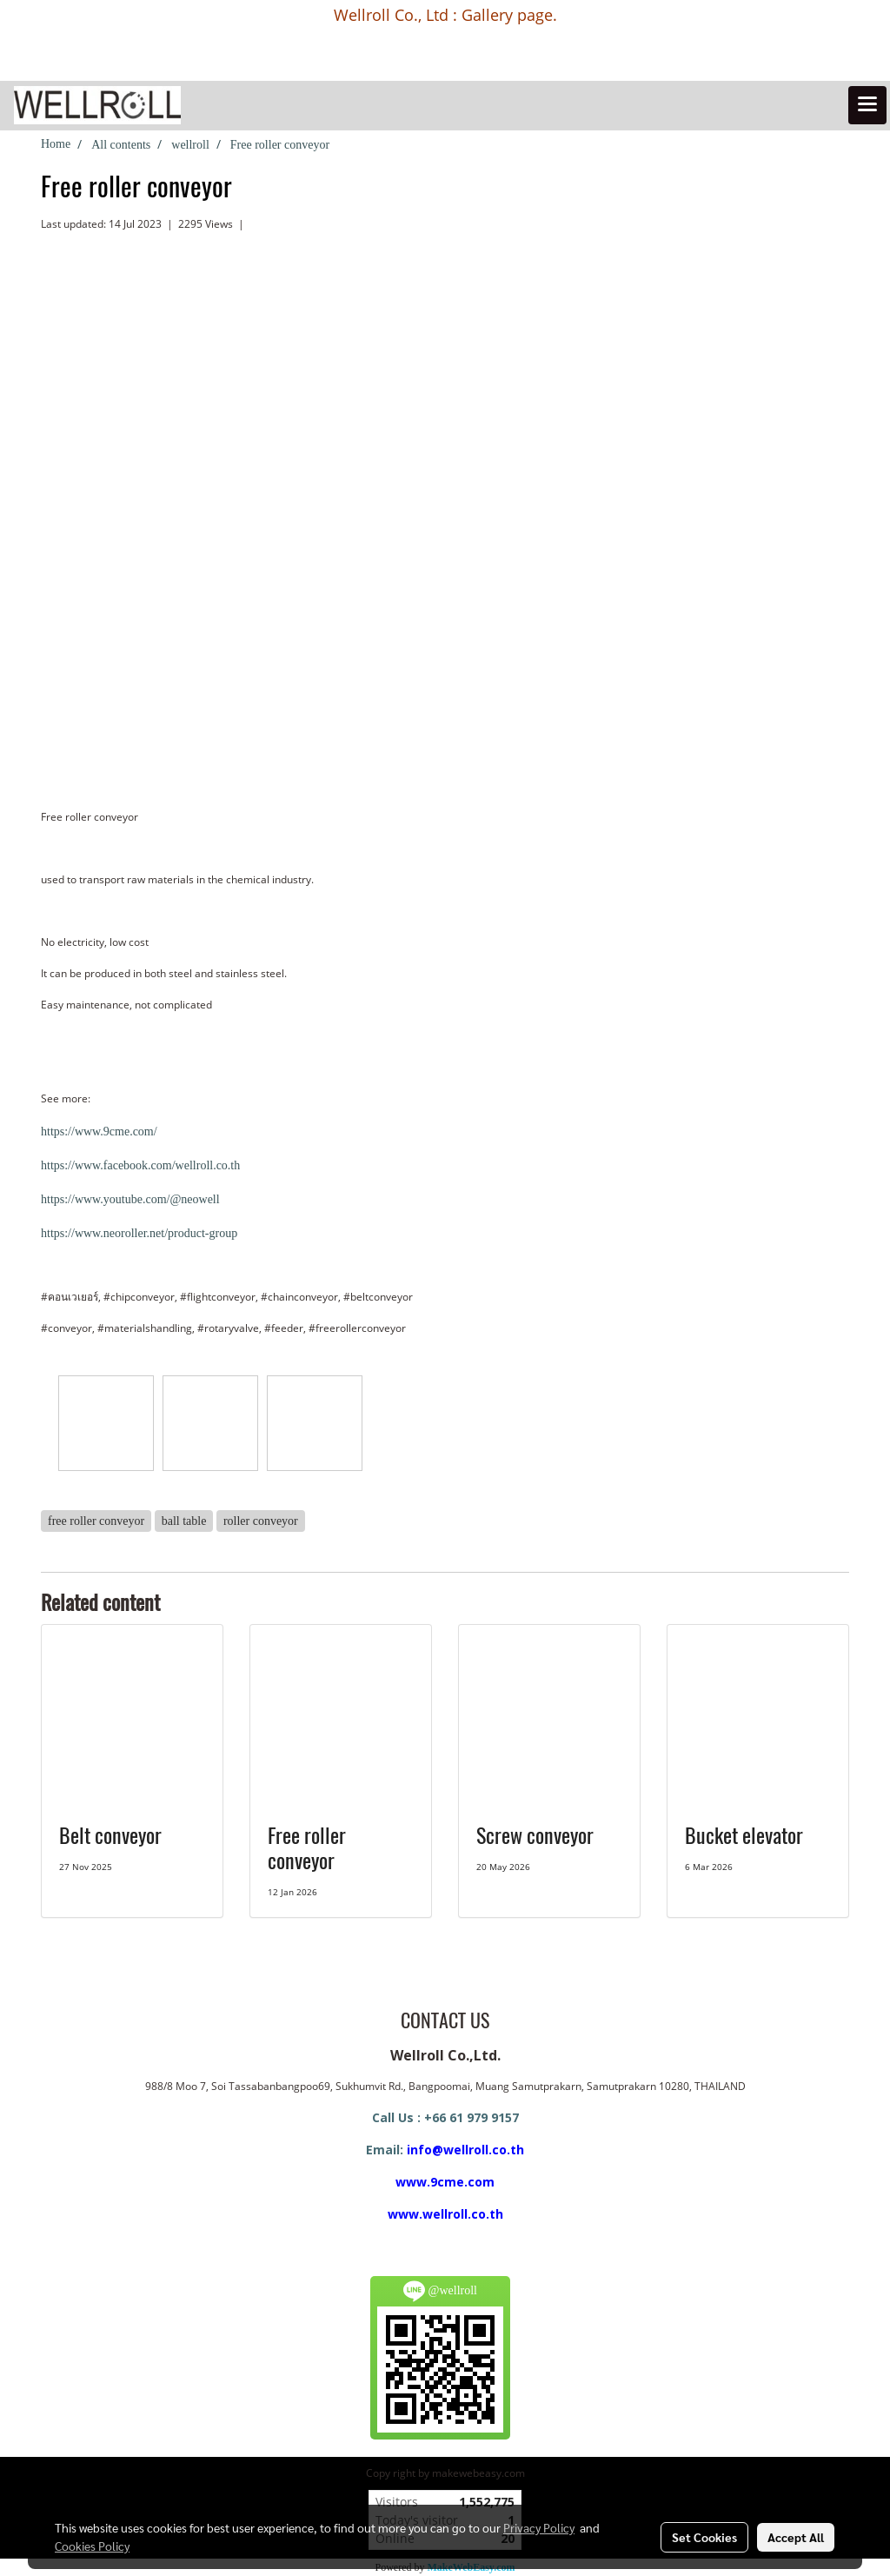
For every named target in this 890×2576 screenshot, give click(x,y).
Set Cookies (704, 2537)
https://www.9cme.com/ (99, 1131)
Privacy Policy (539, 2527)
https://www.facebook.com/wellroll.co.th (140, 1165)
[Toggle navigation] (867, 105)
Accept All (795, 2537)
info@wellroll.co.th (465, 2149)
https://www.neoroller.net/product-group (139, 1233)
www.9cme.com (445, 2181)
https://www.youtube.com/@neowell (130, 1199)
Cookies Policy (92, 2545)
